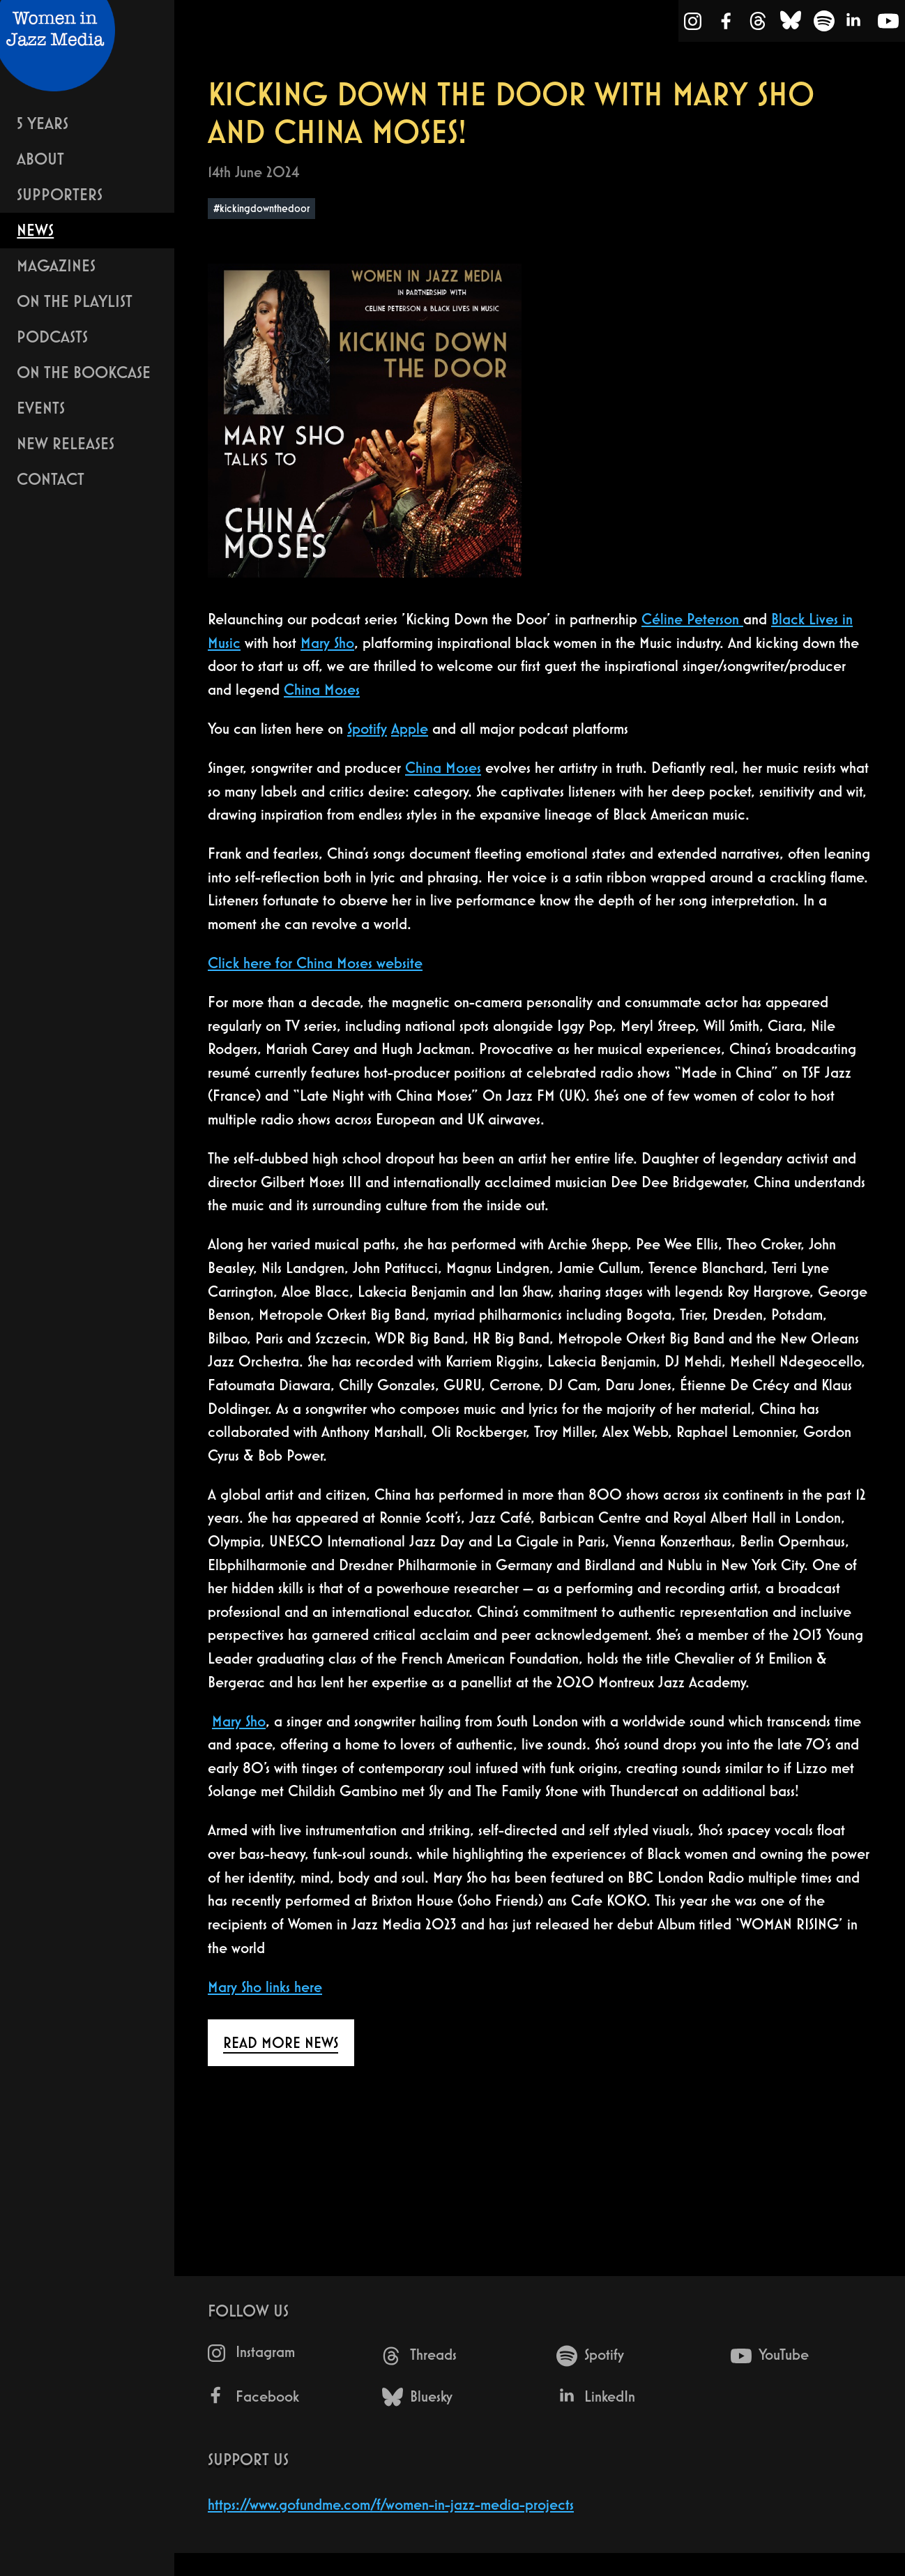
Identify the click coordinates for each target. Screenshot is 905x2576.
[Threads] (758, 23)
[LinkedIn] (854, 23)
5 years (42, 123)
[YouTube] (888, 24)
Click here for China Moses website (315, 963)
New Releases (65, 443)
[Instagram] (693, 24)
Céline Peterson (692, 619)
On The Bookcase (84, 372)
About (40, 159)
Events (41, 408)
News (35, 230)
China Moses (322, 689)
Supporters (59, 194)
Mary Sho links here (265, 1987)
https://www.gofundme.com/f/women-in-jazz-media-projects (391, 2504)
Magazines (56, 265)
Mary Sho (327, 642)
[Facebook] (726, 24)
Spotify (367, 728)
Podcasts (52, 336)
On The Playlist (74, 301)
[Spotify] (824, 24)
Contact (50, 479)
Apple (409, 728)
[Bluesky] (790, 23)
